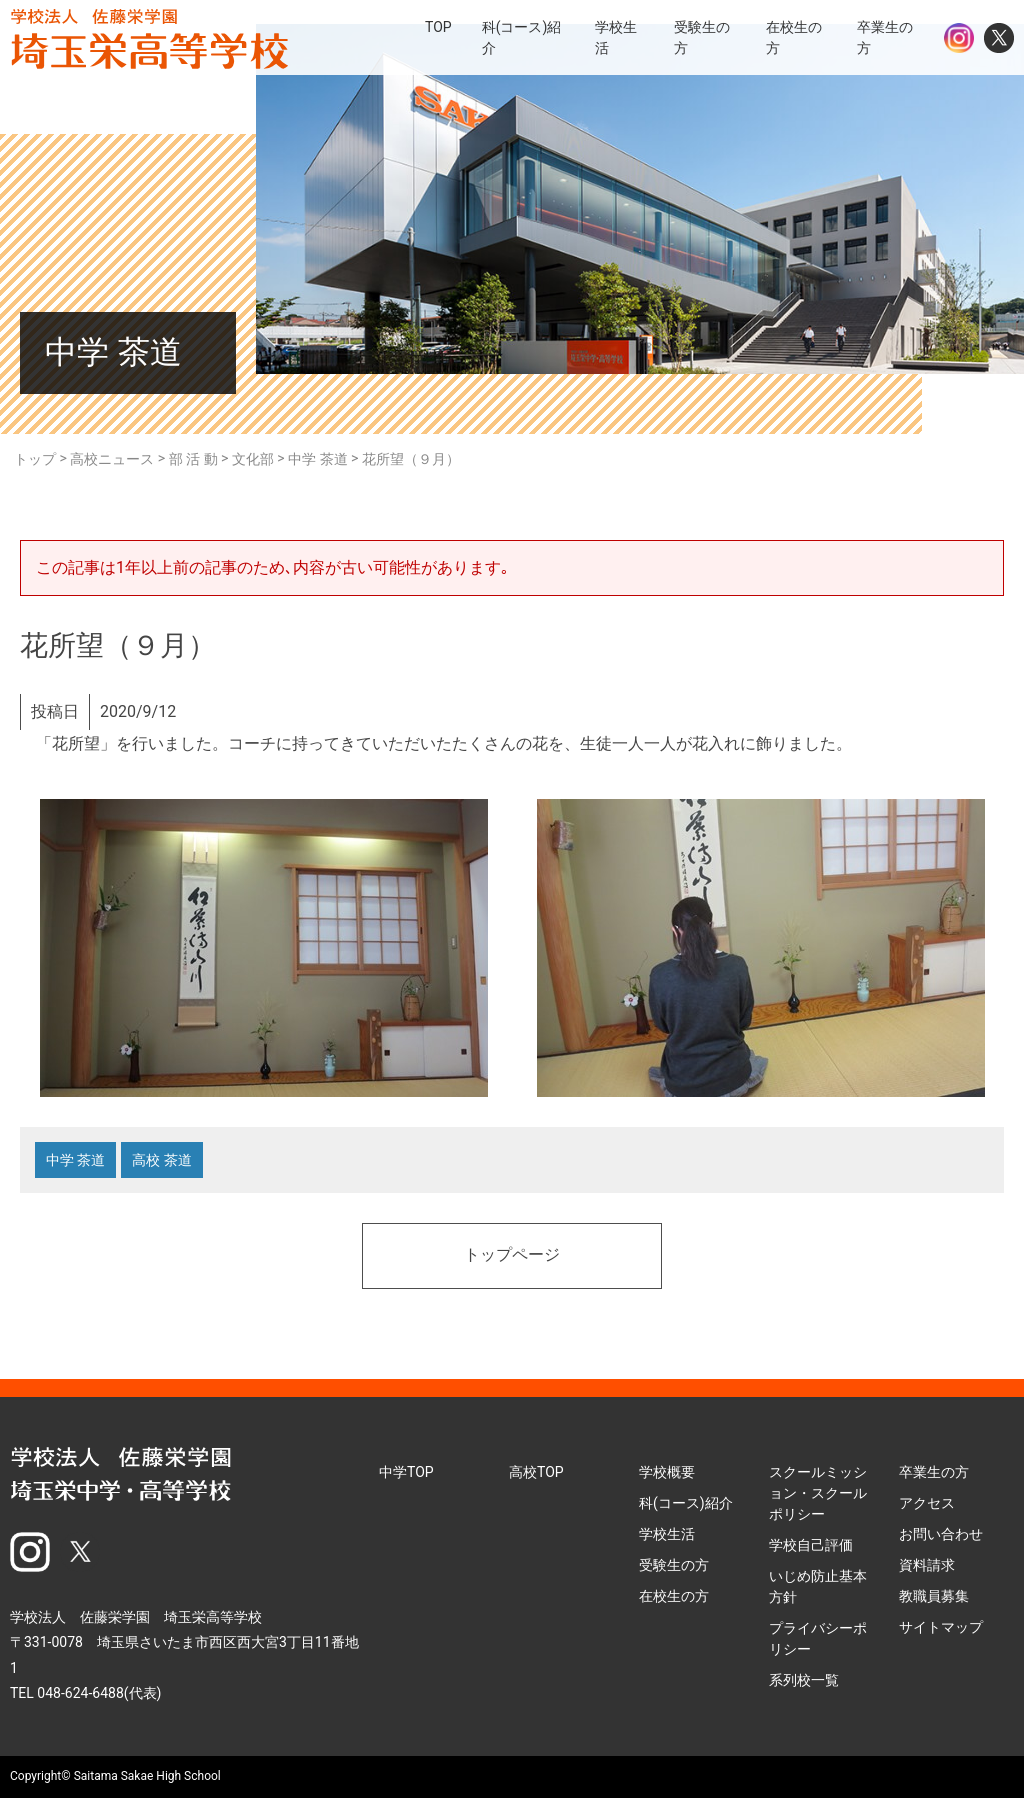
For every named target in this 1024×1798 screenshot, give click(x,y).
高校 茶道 (161, 1160)
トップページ (512, 1256)
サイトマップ (941, 1627)
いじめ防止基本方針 (818, 1586)
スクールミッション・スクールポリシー (818, 1493)
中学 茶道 (75, 1160)
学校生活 (667, 1534)
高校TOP (536, 1472)
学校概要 (667, 1472)
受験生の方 (674, 1565)
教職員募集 (934, 1596)
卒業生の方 (934, 1472)
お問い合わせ (941, 1534)
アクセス (927, 1503)
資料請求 (927, 1565)
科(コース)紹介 (686, 1503)
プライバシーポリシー (818, 1638)
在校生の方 (674, 1596)
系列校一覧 (804, 1680)
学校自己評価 (811, 1545)
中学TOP (406, 1472)
